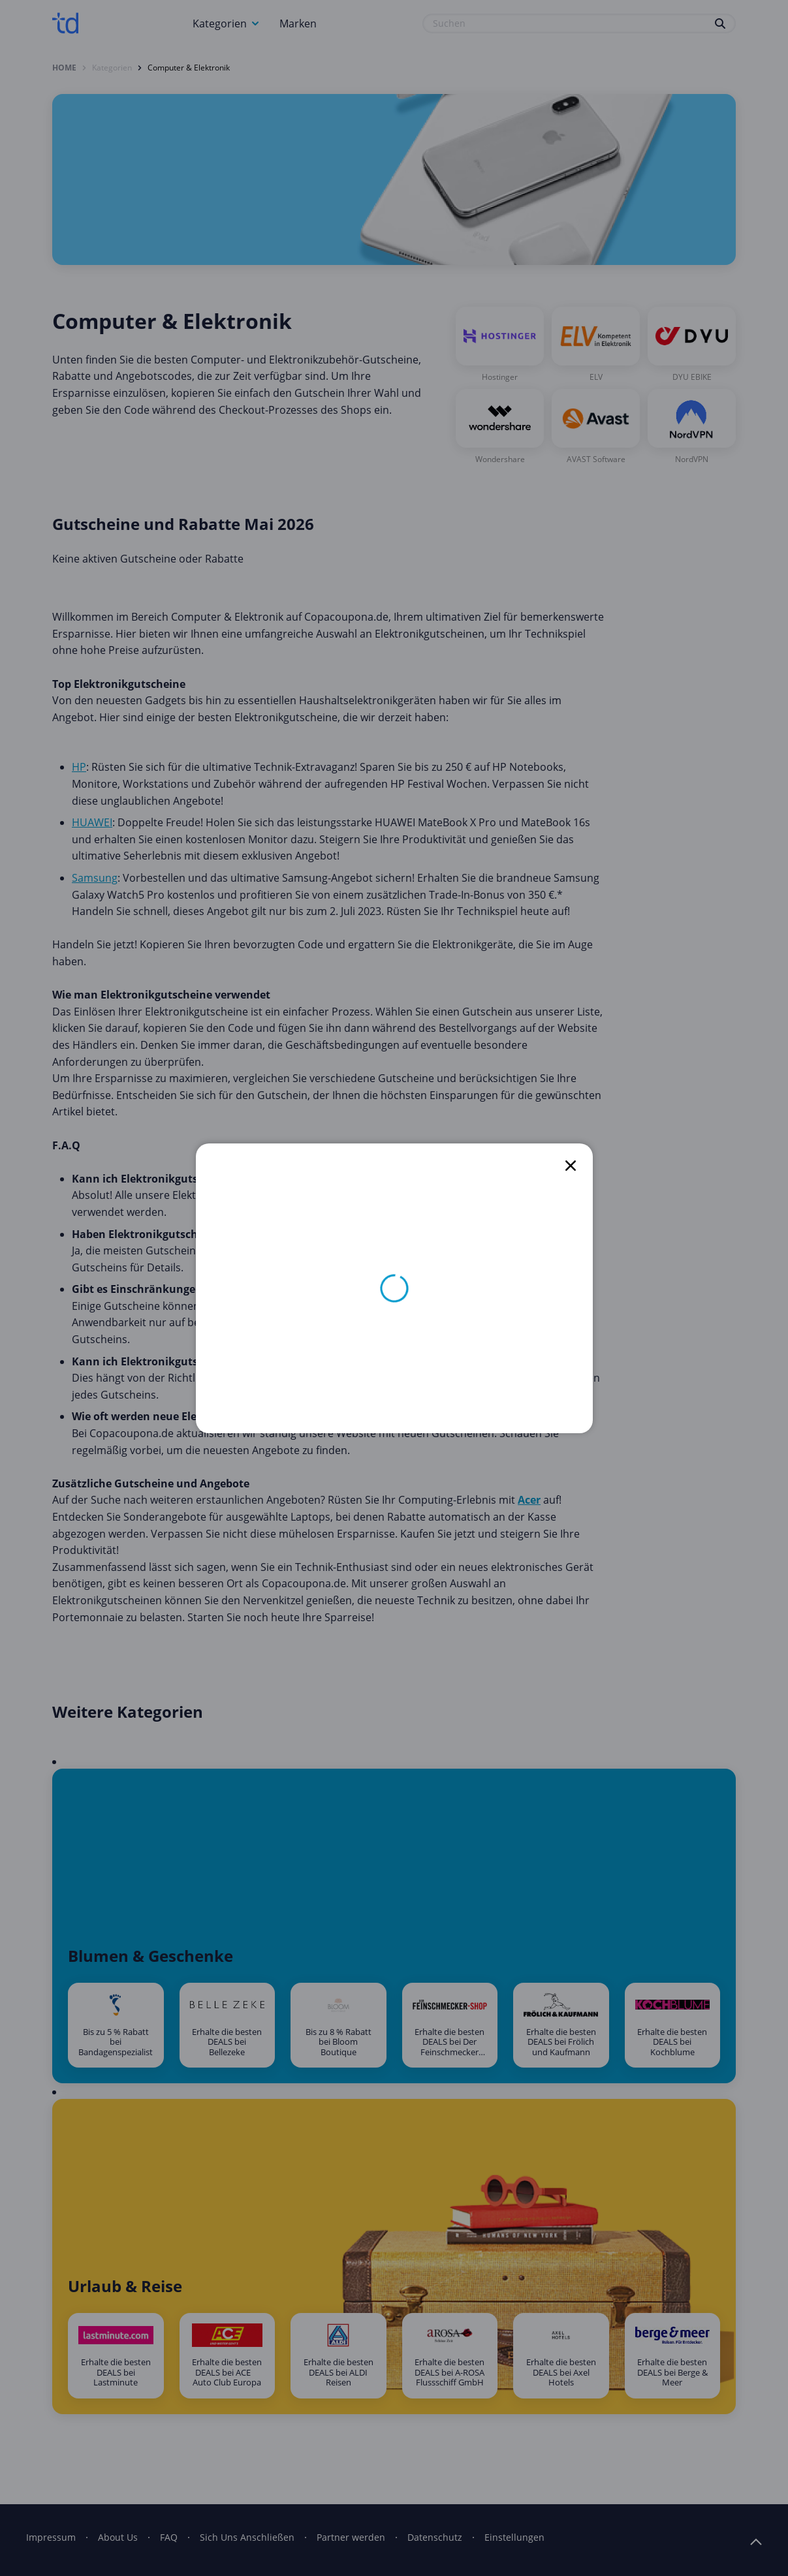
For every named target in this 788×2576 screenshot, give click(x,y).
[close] (570, 1165)
